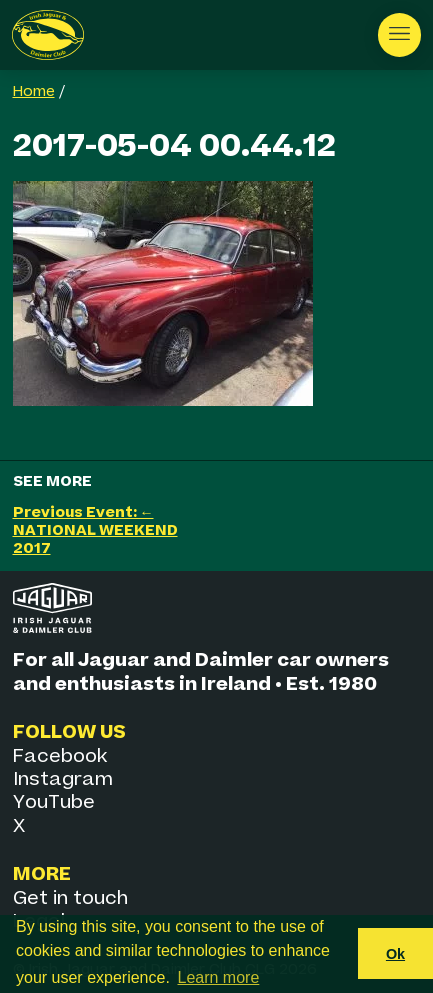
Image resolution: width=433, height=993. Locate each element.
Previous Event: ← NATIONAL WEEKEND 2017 (95, 530)
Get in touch (70, 898)
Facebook (60, 756)
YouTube (54, 802)
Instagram (63, 779)
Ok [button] (395, 954)
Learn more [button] (219, 977)
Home (34, 92)
